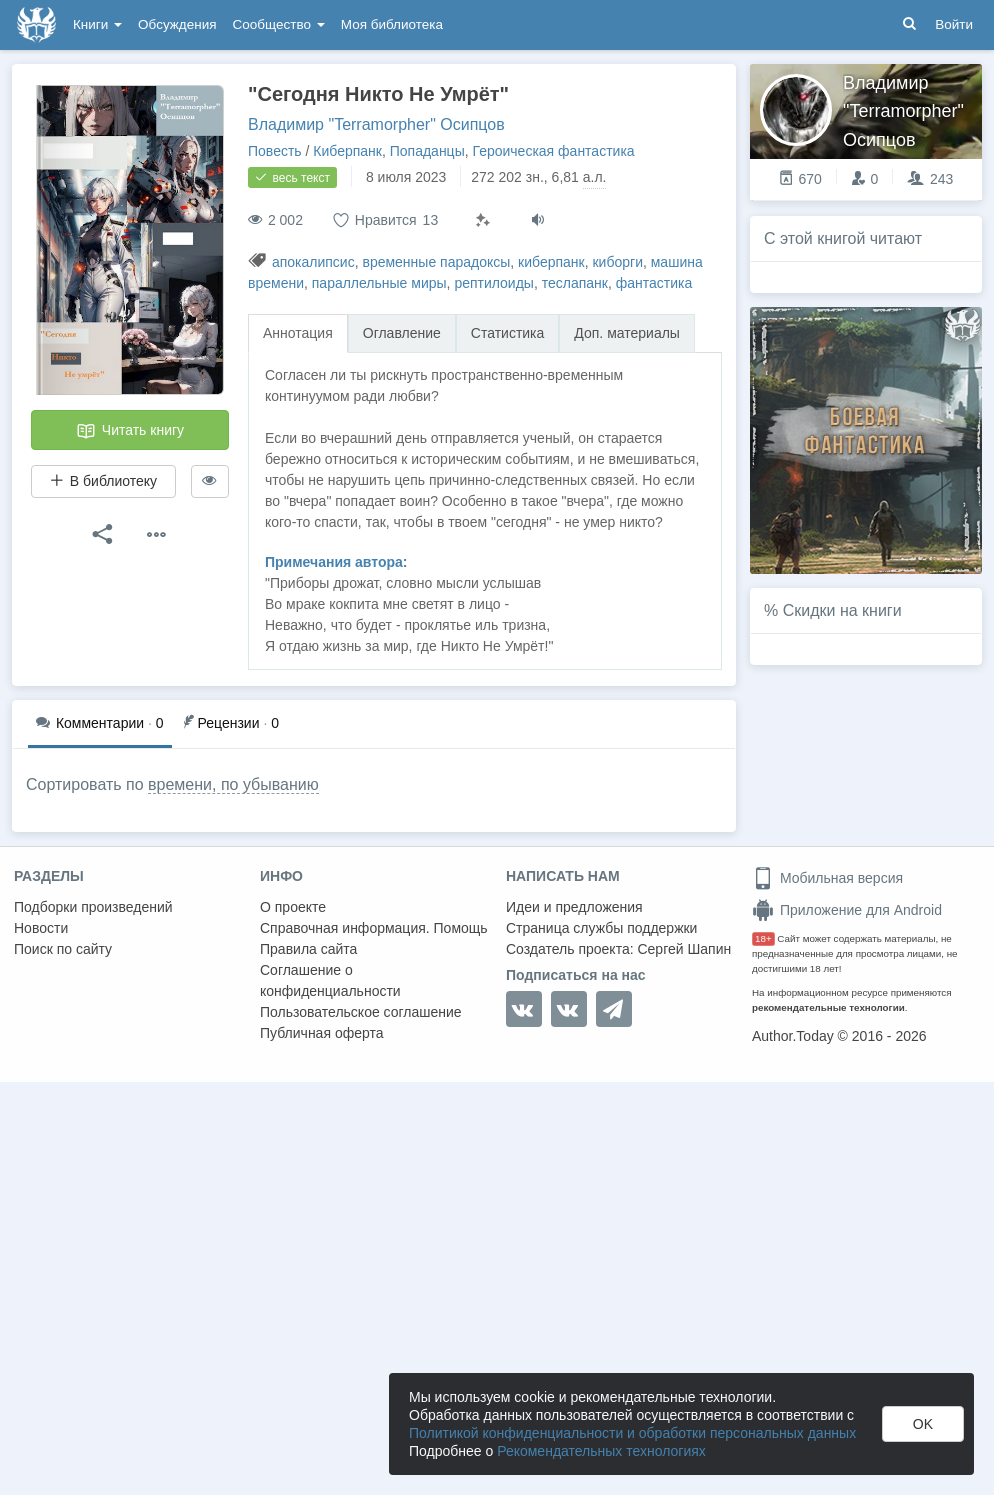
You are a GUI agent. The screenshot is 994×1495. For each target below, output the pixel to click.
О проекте (293, 907)
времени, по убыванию (233, 784)
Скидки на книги (842, 610)
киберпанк (551, 262)
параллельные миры (379, 283)
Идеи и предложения (574, 907)
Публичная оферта (322, 1033)
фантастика (654, 283)
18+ (763, 938)
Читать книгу (130, 431)
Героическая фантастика (553, 151)
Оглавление (402, 333)
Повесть (275, 151)
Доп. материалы (627, 333)
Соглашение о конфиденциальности (330, 980)
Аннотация (298, 333)
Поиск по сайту (63, 949)
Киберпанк (347, 151)
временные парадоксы (436, 262)
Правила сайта (308, 949)
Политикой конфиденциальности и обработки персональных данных (632, 1433)
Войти (954, 24)
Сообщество (279, 24)
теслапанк (575, 283)
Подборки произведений (93, 907)
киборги (617, 262)
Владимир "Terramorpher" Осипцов (376, 124)
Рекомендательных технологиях (601, 1451)
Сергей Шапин (684, 949)
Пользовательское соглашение (361, 1012)
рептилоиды (494, 283)
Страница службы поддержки (601, 928)
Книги (97, 24)
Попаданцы (427, 151)
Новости (41, 928)
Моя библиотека (392, 24)
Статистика (508, 333)
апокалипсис (313, 262)
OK (923, 1424)
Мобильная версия (827, 878)
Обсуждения (177, 24)
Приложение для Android (847, 910)
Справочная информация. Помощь (374, 928)
